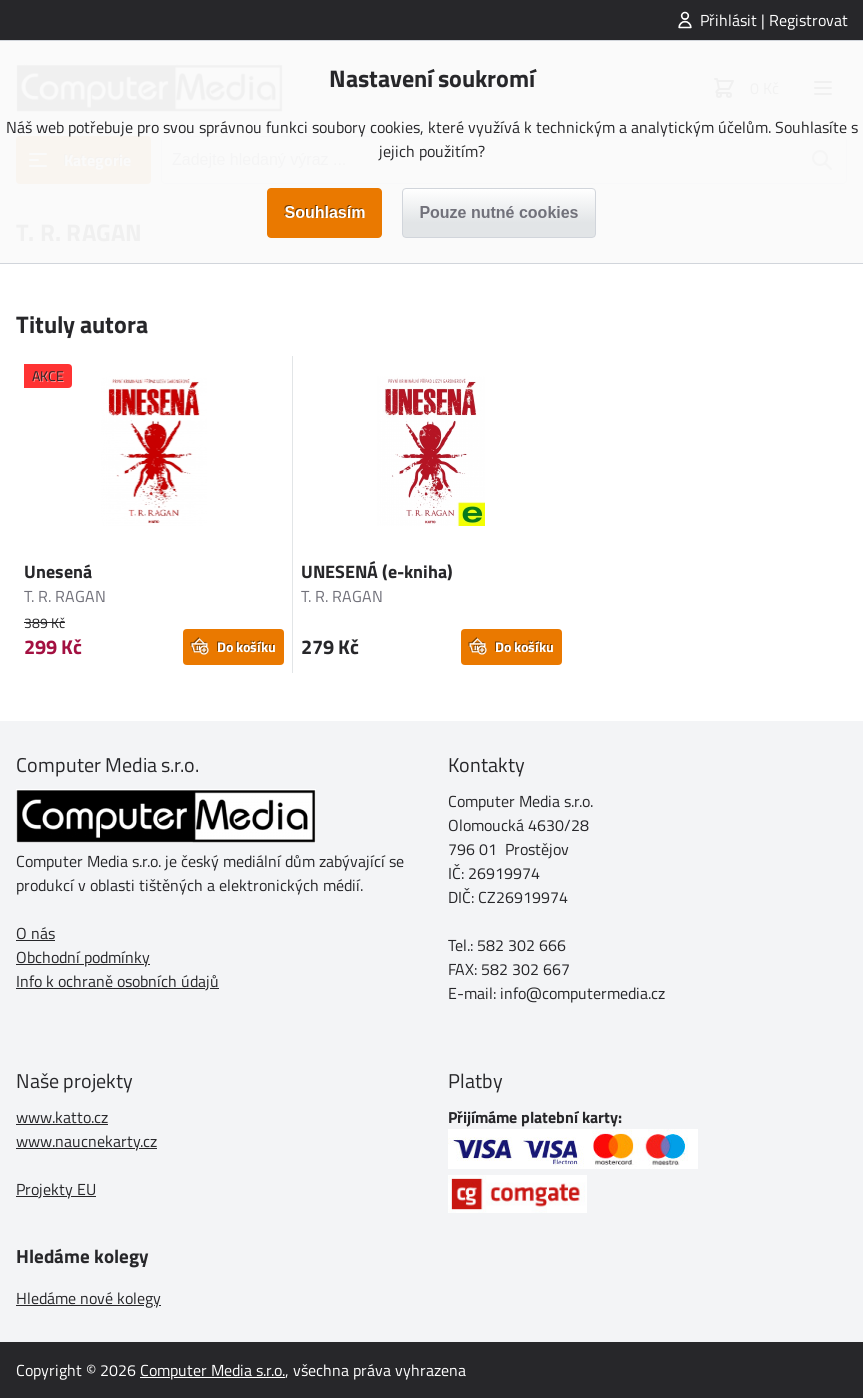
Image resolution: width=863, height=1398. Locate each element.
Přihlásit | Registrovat (774, 20)
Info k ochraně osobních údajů (117, 981)
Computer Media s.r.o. (212, 1370)
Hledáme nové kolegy (88, 1298)
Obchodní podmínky (83, 957)
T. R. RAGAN (65, 596)
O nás (35, 933)
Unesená (58, 571)
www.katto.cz (62, 1117)
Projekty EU (56, 1189)
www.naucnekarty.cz (86, 1141)
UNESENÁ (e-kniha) (377, 571)
